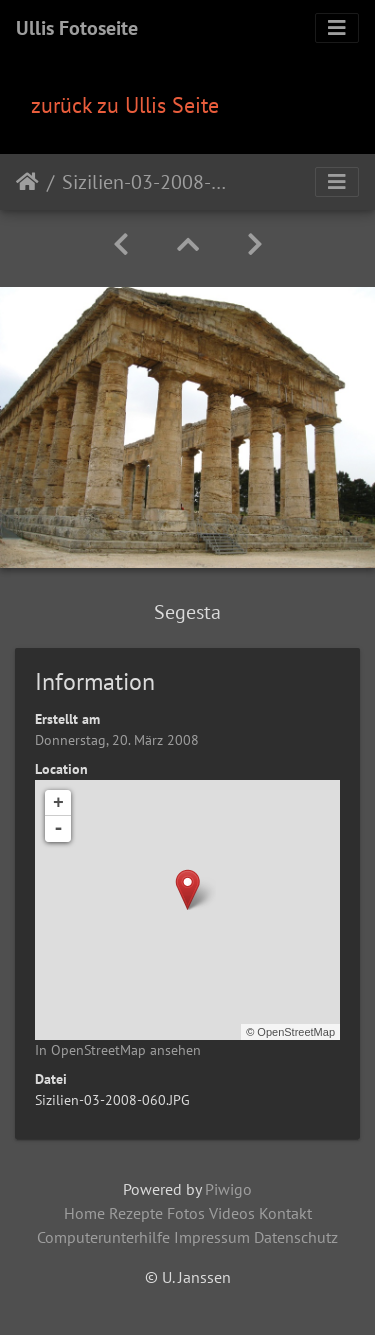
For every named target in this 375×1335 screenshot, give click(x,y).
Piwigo (228, 1189)
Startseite (27, 182)
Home (84, 1213)
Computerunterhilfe (103, 1237)
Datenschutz (296, 1237)
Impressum (212, 1237)
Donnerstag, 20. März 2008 (117, 740)
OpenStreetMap (296, 1032)
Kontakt (285, 1213)
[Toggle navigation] (337, 28)
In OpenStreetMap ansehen (118, 1050)
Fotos (186, 1213)
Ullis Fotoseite (77, 28)
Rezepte (136, 1213)
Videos (232, 1213)
